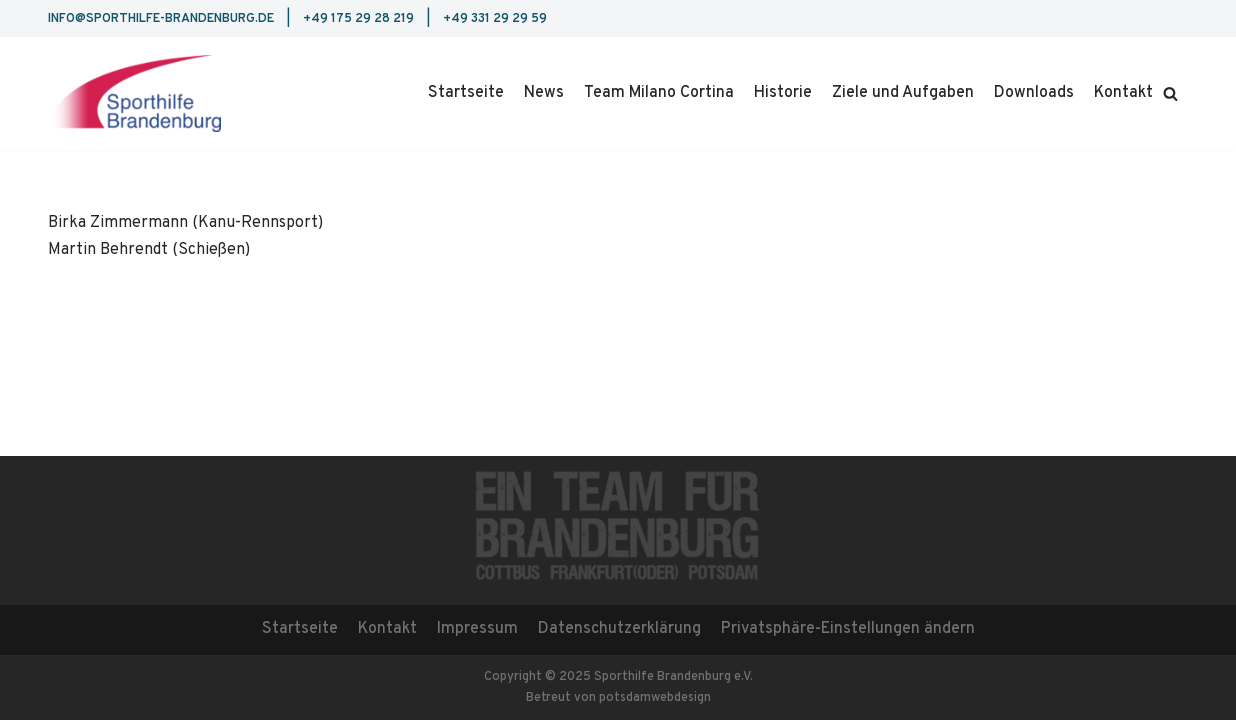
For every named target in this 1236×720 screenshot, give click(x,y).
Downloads (1034, 93)
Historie (783, 93)
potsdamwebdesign (655, 698)
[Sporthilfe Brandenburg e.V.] (134, 93)
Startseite (466, 93)
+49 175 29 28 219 (358, 19)
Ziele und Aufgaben (903, 93)
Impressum (477, 629)
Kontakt (1123, 93)
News (544, 93)
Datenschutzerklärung (619, 629)
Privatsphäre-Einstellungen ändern (848, 629)
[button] (1170, 93)
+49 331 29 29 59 (495, 19)
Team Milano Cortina (659, 93)
